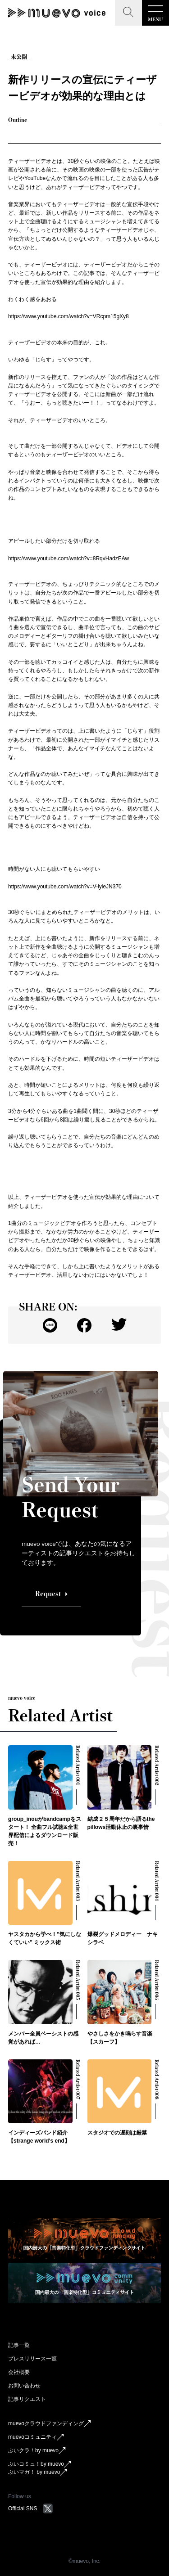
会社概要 (19, 2372)
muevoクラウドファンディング (49, 2423)
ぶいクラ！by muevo (37, 2450)
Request (51, 1593)
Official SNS (30, 2508)
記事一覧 (19, 2345)
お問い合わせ (24, 2385)
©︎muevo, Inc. (84, 2561)
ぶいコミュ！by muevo (39, 2464)
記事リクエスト (27, 2399)
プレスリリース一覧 (32, 2358)
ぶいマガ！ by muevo (37, 2472)
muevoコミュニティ (36, 2437)
